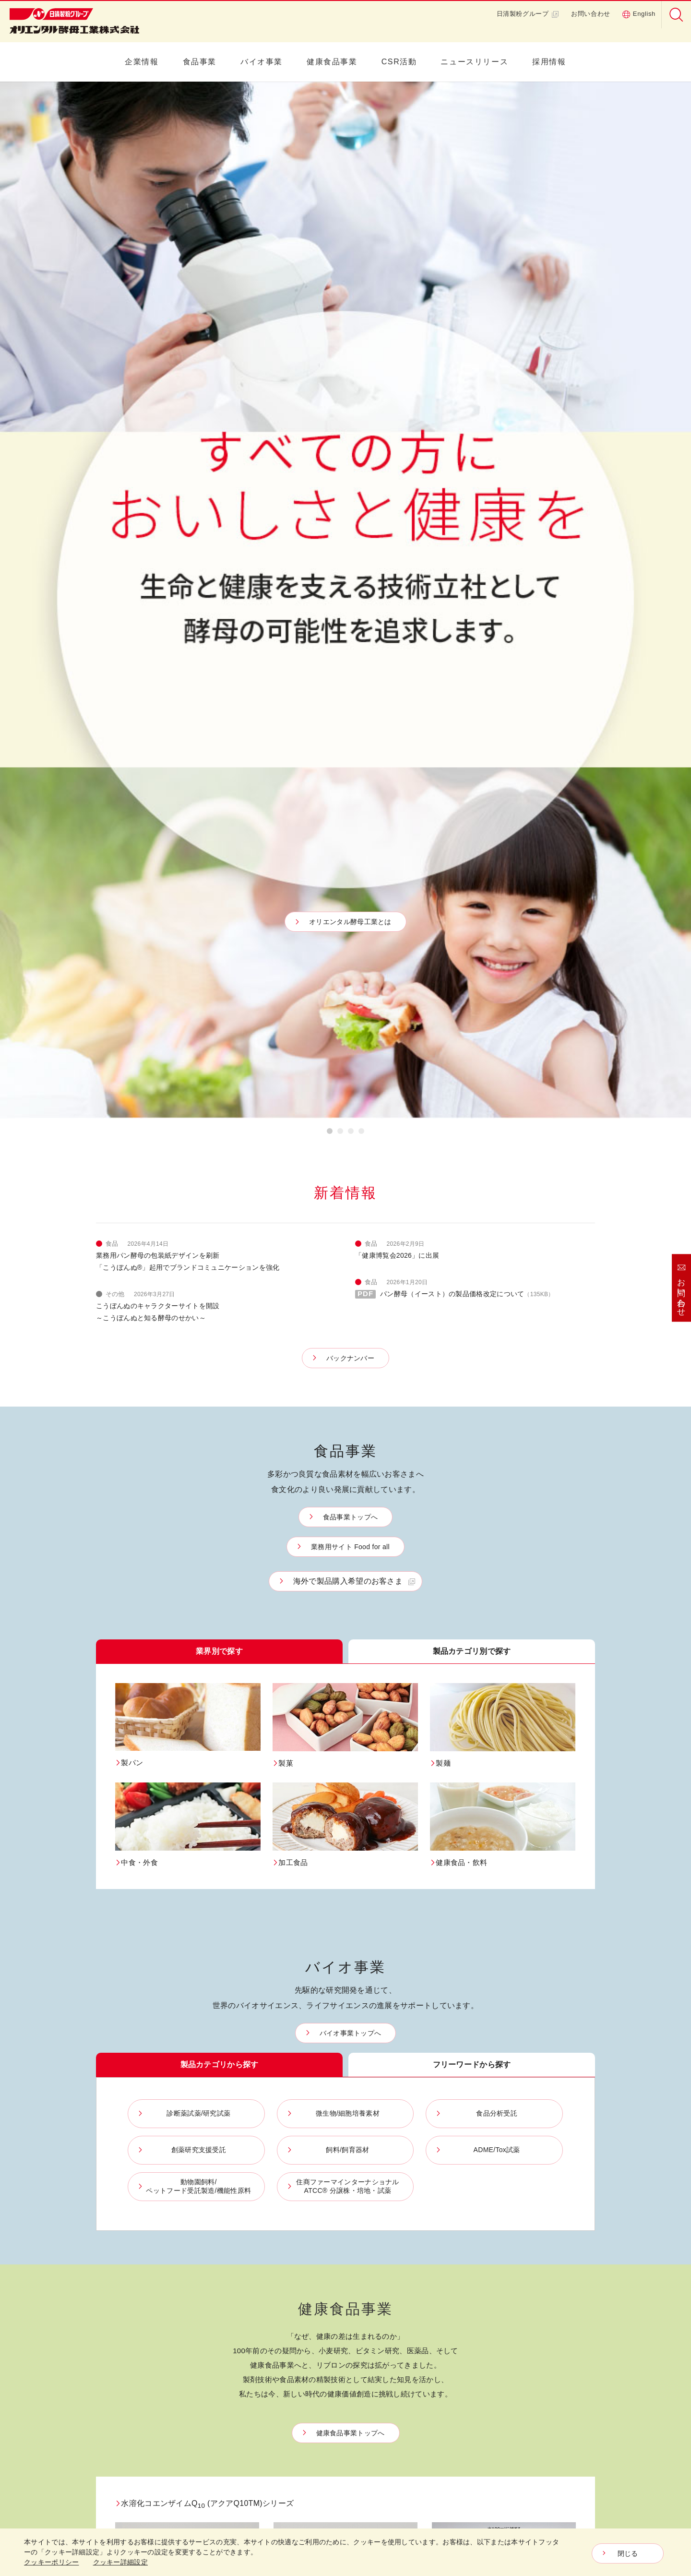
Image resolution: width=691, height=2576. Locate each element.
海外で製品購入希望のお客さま (348, 545)
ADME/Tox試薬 (456, 2220)
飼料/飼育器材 (455, 2206)
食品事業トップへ (350, 480)
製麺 (187, 2191)
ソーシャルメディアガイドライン (555, 2487)
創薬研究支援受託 (460, 2191)
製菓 (187, 2176)
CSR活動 (399, 62)
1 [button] (330, 96)
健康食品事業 (332, 62)
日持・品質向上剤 (290, 2278)
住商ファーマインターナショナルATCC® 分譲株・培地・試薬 (472, 2269)
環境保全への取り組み (552, 2248)
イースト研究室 (118, 2312)
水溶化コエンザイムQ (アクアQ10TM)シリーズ (204, 1467)
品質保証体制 (539, 2195)
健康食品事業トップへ (350, 1396)
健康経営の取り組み (548, 2325)
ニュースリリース (474, 62)
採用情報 (549, 62)
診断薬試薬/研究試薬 (465, 2147)
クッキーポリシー (51, 2562)
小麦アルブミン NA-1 (312, 1701)
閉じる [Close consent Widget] (628, 2553)
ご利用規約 (536, 2445)
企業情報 (141, 62)
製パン (190, 2162)
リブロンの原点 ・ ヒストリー (387, 2243)
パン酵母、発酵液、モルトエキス (299, 2166)
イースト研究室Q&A (125, 2370)
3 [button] (351, 96)
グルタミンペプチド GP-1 (161, 1701)
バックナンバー (350, 321)
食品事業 (199, 62)
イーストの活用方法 (125, 2341)
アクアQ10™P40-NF (152, 1565)
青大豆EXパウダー (465, 1701)
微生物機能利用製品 (293, 2263)
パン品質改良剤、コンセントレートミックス (299, 2244)
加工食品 (193, 2220)
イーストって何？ (121, 2327)
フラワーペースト (290, 2186)
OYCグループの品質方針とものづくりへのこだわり (555, 2171)
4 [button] (361, 96)
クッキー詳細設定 (545, 2470)
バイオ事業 (261, 62)
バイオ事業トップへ (350, 996)
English (638, 14)
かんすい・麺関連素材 (296, 2292)
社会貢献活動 (539, 2263)
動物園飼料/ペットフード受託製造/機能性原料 (471, 2240)
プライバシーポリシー (552, 2432)
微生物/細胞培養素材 (465, 2162)
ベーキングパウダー (293, 2224)
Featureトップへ (350, 1854)
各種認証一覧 (539, 2210)
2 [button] (340, 96)
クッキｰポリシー (544, 2457)
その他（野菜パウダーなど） (299, 2312)
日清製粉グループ (528, 14)
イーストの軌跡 (118, 2356)
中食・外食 (196, 2206)
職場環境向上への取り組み (555, 2306)
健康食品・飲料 (203, 2235)
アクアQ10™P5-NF (309, 1565)
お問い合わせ (590, 13)
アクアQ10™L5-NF (467, 1565)
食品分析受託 (454, 2176)
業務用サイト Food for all (350, 510)
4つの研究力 (368, 2263)
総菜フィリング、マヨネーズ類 (299, 2205)
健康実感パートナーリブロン (385, 2219)
